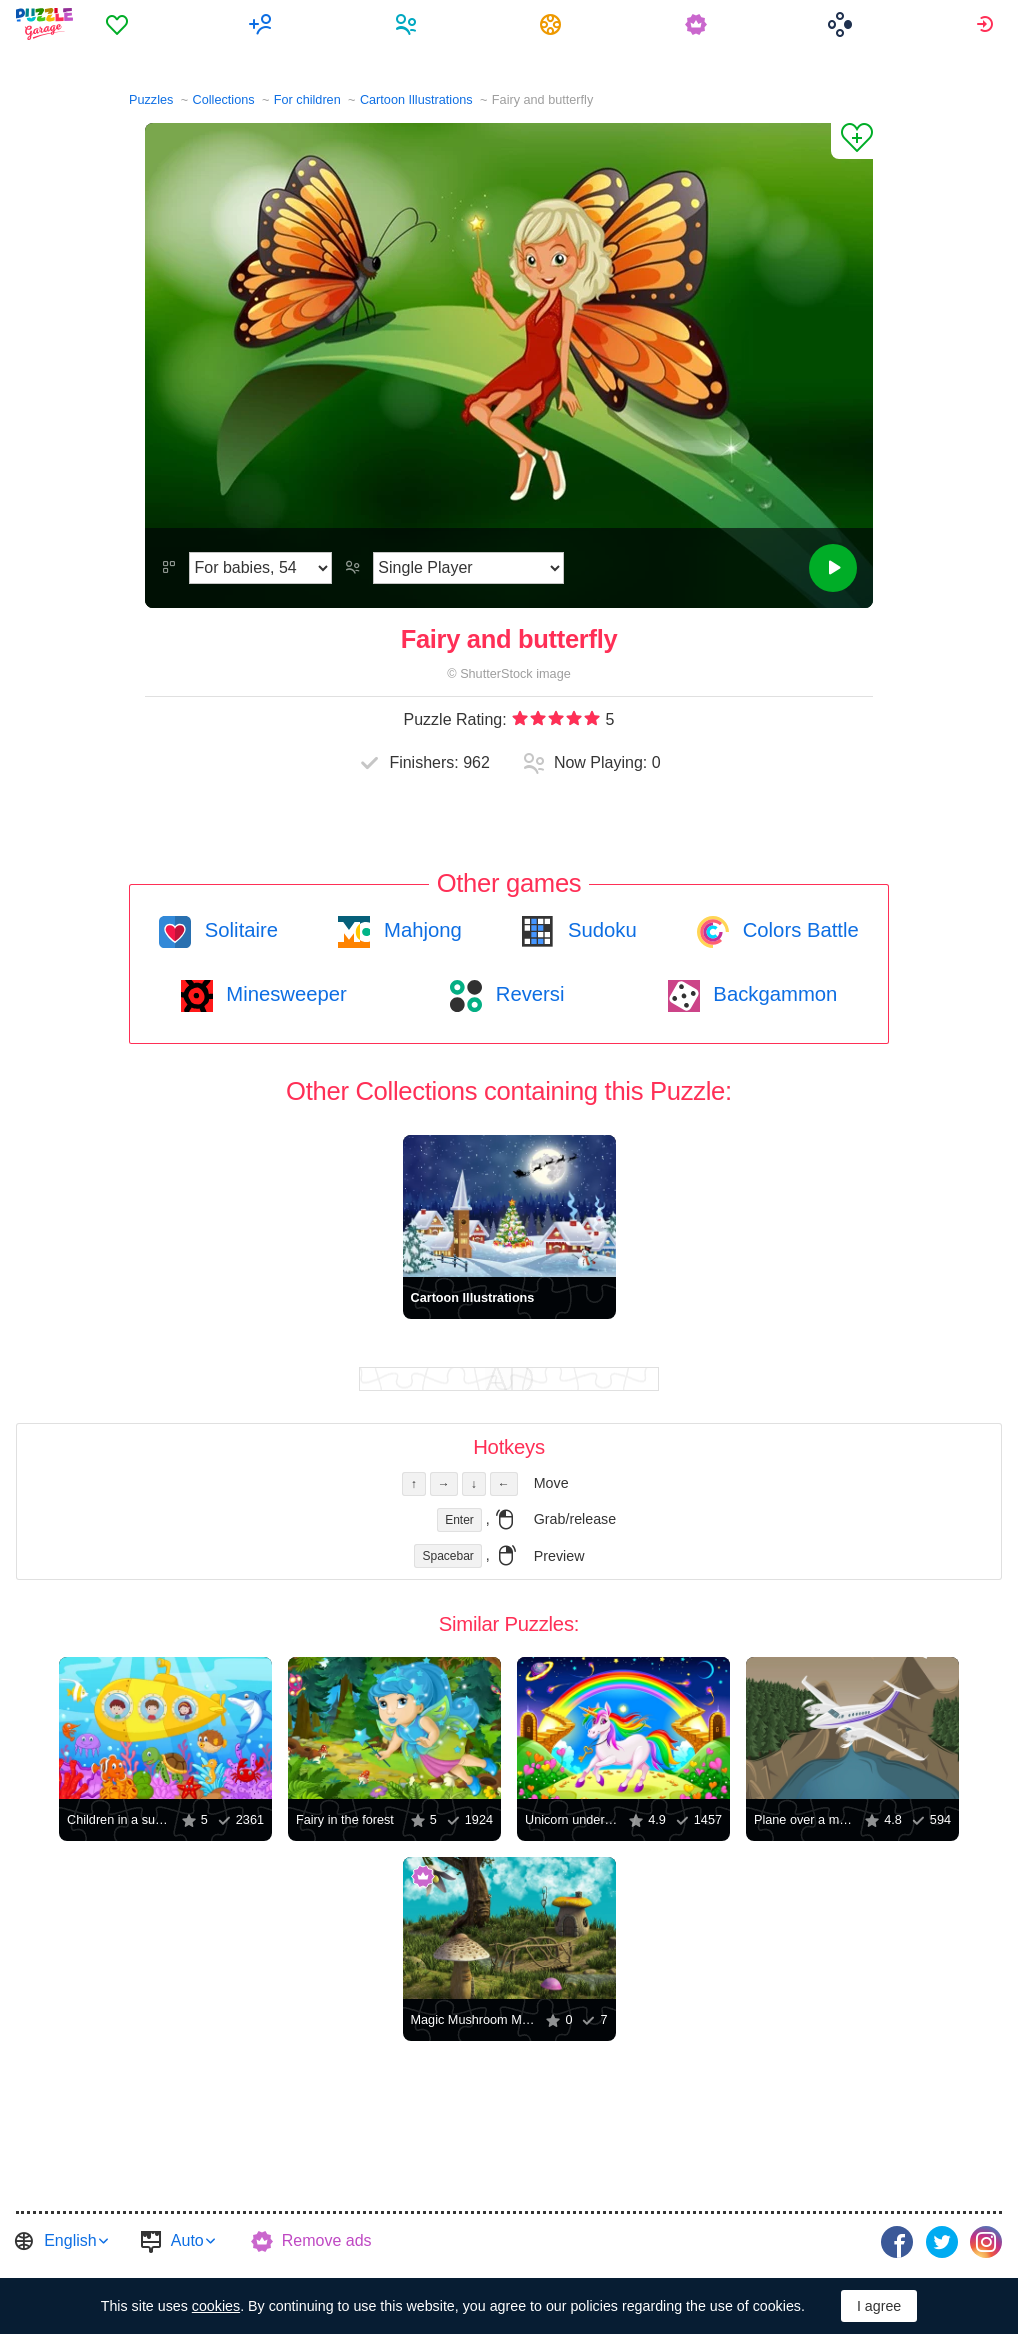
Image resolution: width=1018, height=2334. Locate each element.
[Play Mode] (468, 568)
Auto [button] (187, 2240)
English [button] (70, 2240)
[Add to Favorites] (852, 141)
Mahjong (419, 930)
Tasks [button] (554, 24)
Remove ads (327, 2240)
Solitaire (238, 930)
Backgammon (773, 994)
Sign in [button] (987, 24)
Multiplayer (265, 24)
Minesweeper (284, 994)
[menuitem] (120, 24)
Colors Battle (798, 930)
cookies (216, 2306)
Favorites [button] (120, 24)
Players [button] (409, 24)
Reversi (527, 994)
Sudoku (599, 930)
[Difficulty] (260, 568)
